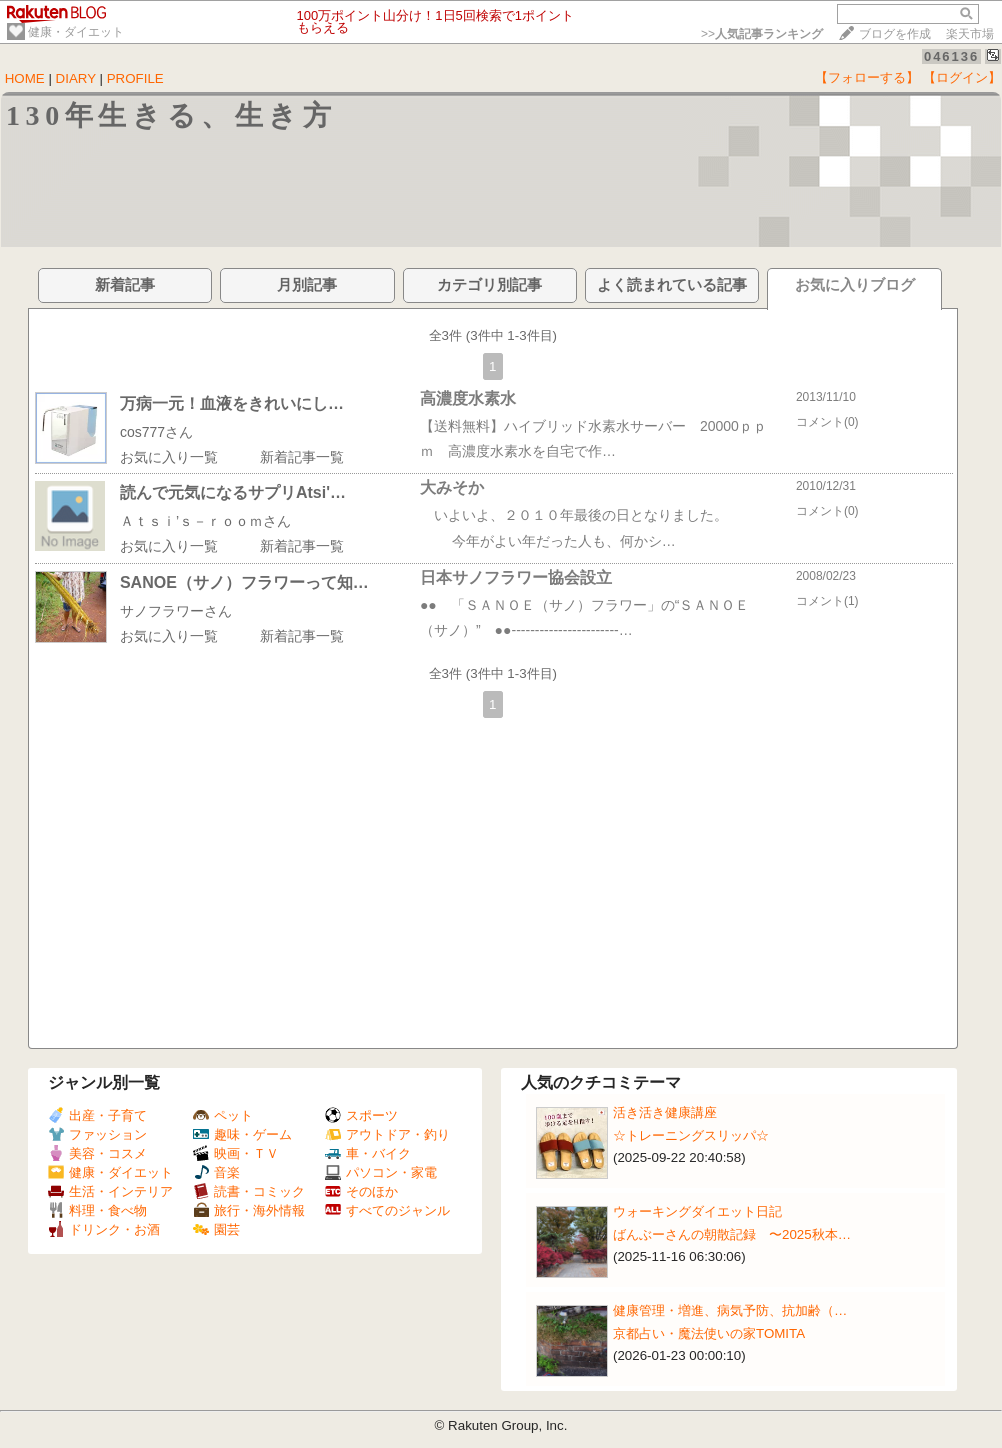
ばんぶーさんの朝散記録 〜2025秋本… (732, 1234)
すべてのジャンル (387, 1210)
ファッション (97, 1134)
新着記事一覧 (302, 457)
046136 (951, 56)
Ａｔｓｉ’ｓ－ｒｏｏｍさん (205, 521)
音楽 (216, 1172)
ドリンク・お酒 (104, 1229)
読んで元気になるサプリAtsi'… (233, 492)
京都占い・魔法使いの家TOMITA (709, 1333)
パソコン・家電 (381, 1172)
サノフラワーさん (176, 611)
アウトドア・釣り (387, 1134)
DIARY (76, 78)
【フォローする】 (867, 77)
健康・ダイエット (76, 32)
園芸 (216, 1229)
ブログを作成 (895, 34)
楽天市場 (970, 34)
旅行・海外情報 (249, 1210)
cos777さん (156, 432)
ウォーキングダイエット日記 (697, 1211)
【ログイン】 (962, 77)
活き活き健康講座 (665, 1112)
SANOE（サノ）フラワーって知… (244, 582)
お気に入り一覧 (169, 457)
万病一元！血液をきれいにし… (232, 403)
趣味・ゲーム (242, 1134)
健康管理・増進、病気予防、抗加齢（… (730, 1310)
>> (762, 34)
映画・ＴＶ (236, 1153)
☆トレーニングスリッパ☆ (691, 1135)
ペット (223, 1115)
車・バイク (368, 1153)
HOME (25, 78)
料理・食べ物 (97, 1210)
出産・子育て (97, 1115)
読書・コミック (249, 1191)
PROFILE (135, 78)
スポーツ (361, 1115)
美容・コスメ (97, 1153)
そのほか (361, 1191)
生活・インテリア (110, 1191)
